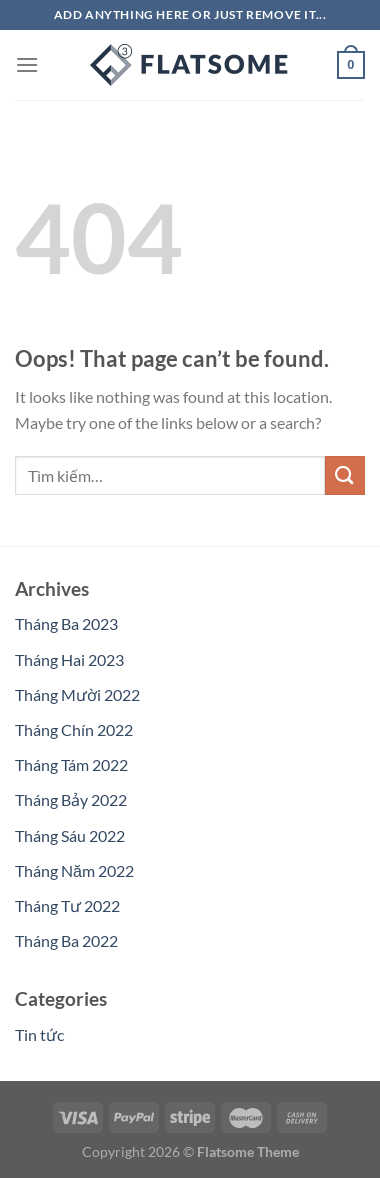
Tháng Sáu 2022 (70, 835)
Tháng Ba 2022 (66, 940)
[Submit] (345, 475)
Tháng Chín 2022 (74, 729)
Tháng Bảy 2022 (71, 799)
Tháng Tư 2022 (67, 905)
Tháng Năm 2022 (74, 870)
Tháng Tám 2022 (71, 764)
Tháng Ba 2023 (66, 623)
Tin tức (39, 1034)
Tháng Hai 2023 (69, 659)
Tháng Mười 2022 (77, 694)
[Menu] (27, 64)
